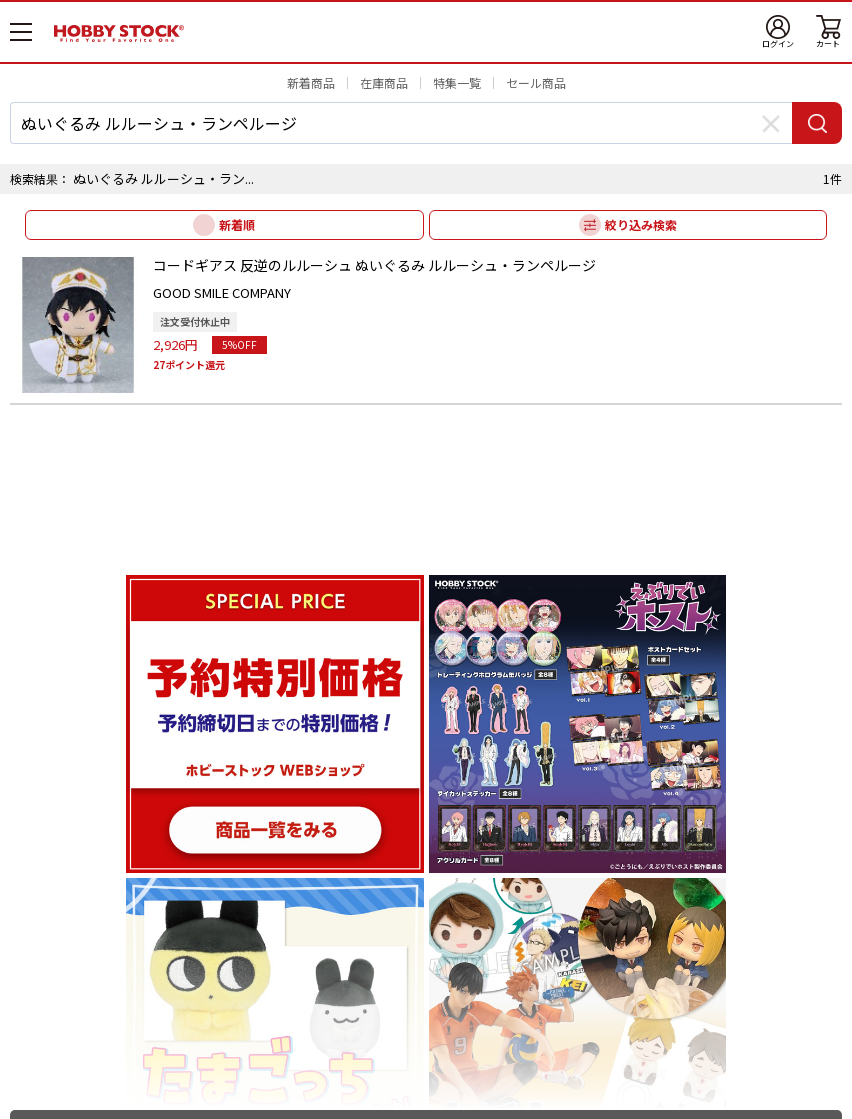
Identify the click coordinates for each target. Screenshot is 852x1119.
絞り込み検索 (641, 224)
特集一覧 (457, 82)
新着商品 (311, 82)
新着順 (237, 224)
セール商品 (536, 82)
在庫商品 (384, 82)
